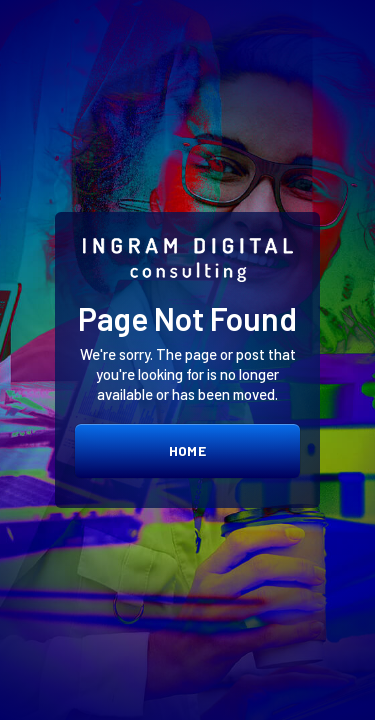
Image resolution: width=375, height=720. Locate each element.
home (187, 450)
